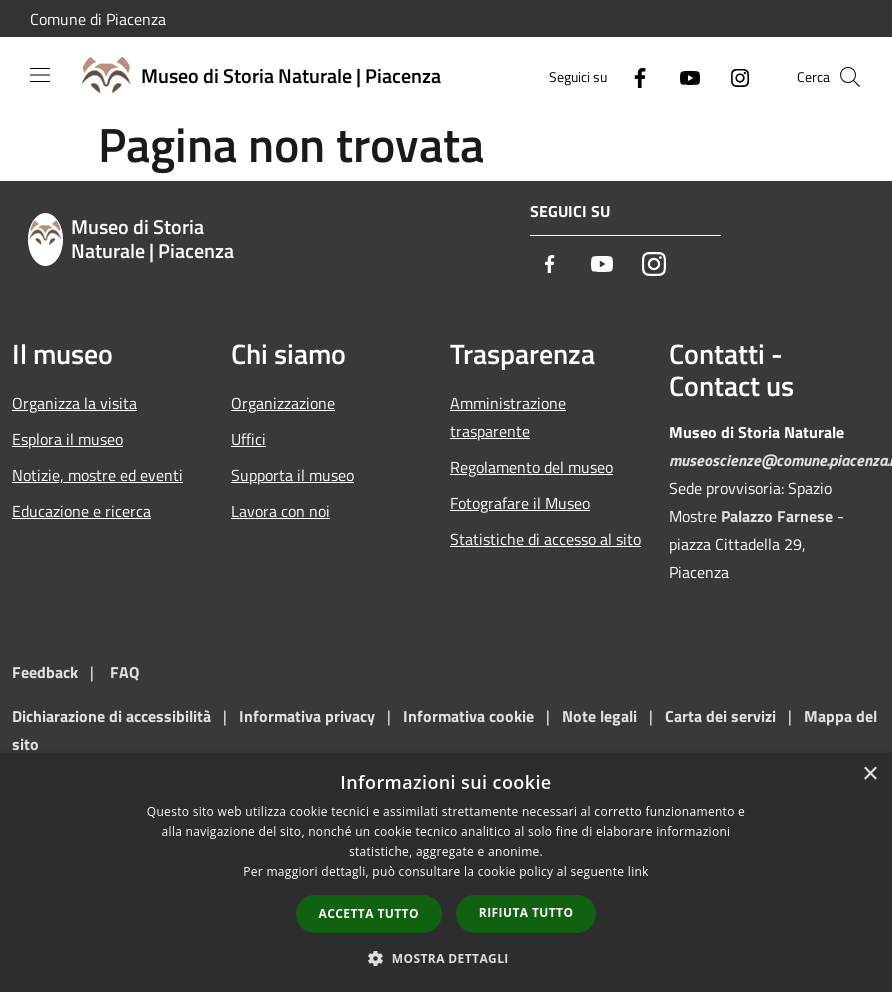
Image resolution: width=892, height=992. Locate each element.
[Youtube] (682, 76)
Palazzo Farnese (777, 516)
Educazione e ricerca (81, 511)
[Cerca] (850, 77)
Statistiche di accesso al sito (545, 539)
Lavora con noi (280, 511)
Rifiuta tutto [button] (526, 912)
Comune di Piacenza (98, 19)
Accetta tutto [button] (369, 913)
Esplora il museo (67, 439)
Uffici (248, 439)
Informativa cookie (468, 716)
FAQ (124, 672)
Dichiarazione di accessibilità (111, 716)
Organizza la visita (74, 403)
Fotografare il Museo (520, 503)
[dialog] (446, 872)
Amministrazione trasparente (508, 417)
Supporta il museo (292, 475)
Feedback (45, 672)
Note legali (599, 716)
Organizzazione (283, 403)
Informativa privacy (307, 716)
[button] (446, 958)
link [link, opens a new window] (638, 871)
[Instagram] (732, 76)
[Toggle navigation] (40, 75)
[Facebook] (632, 76)
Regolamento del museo (531, 467)
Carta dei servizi (720, 716)
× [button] (869, 774)
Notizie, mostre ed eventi (97, 475)
